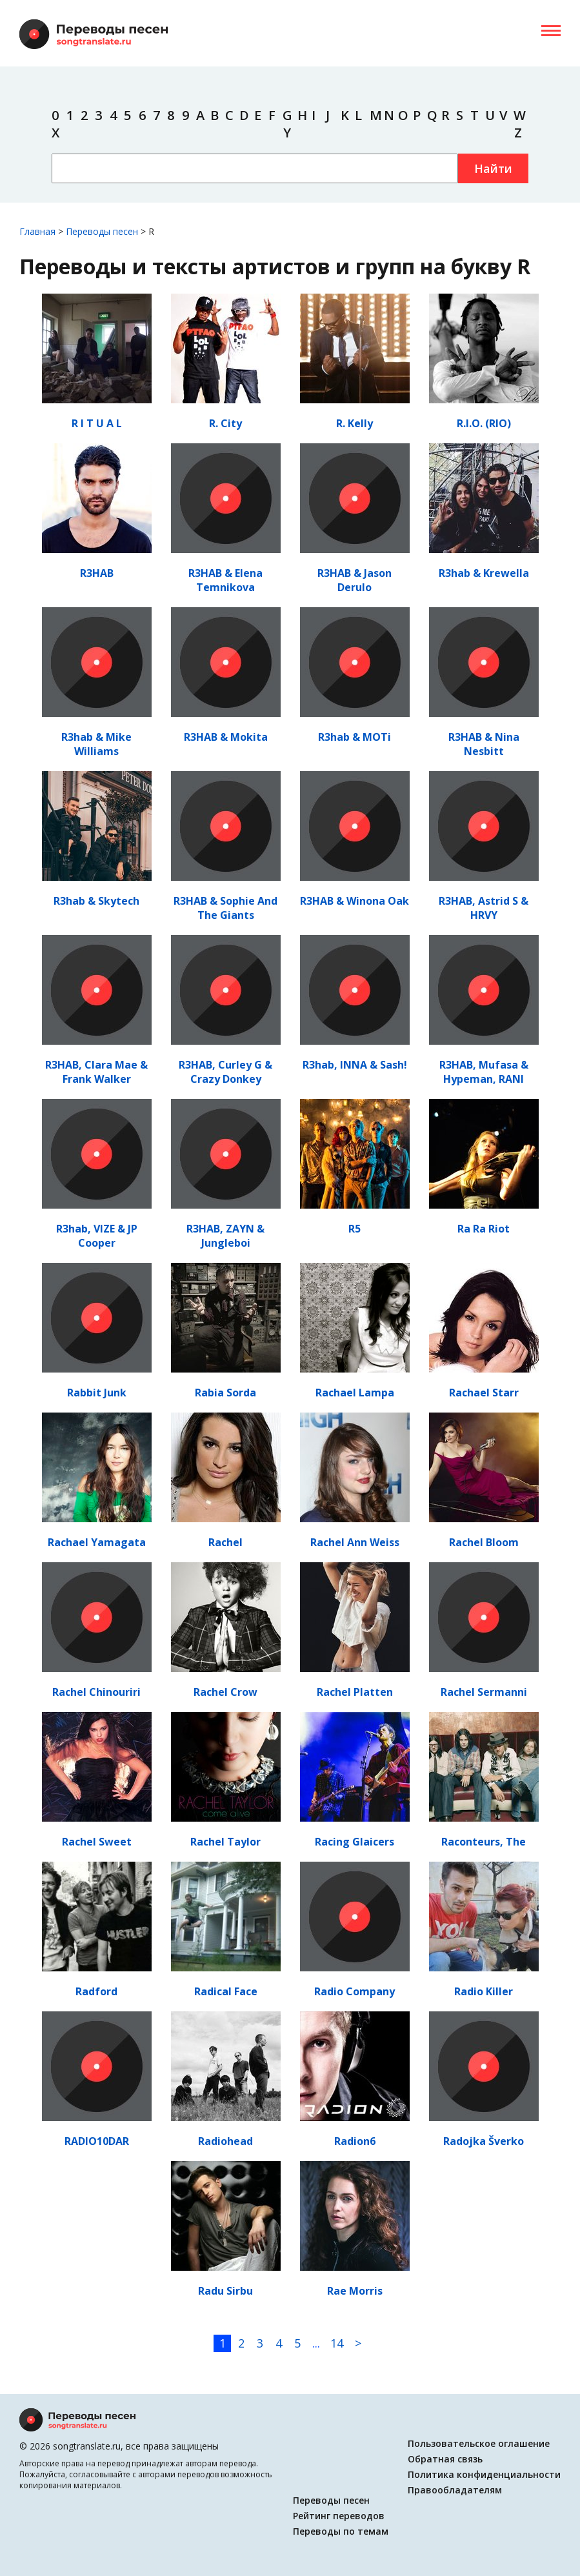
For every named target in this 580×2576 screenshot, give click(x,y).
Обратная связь (445, 2459)
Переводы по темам (340, 2531)
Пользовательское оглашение (479, 2443)
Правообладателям (455, 2490)
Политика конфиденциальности (484, 2474)
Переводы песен (331, 2500)
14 (336, 2343)
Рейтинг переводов (339, 2516)
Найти (493, 168)
